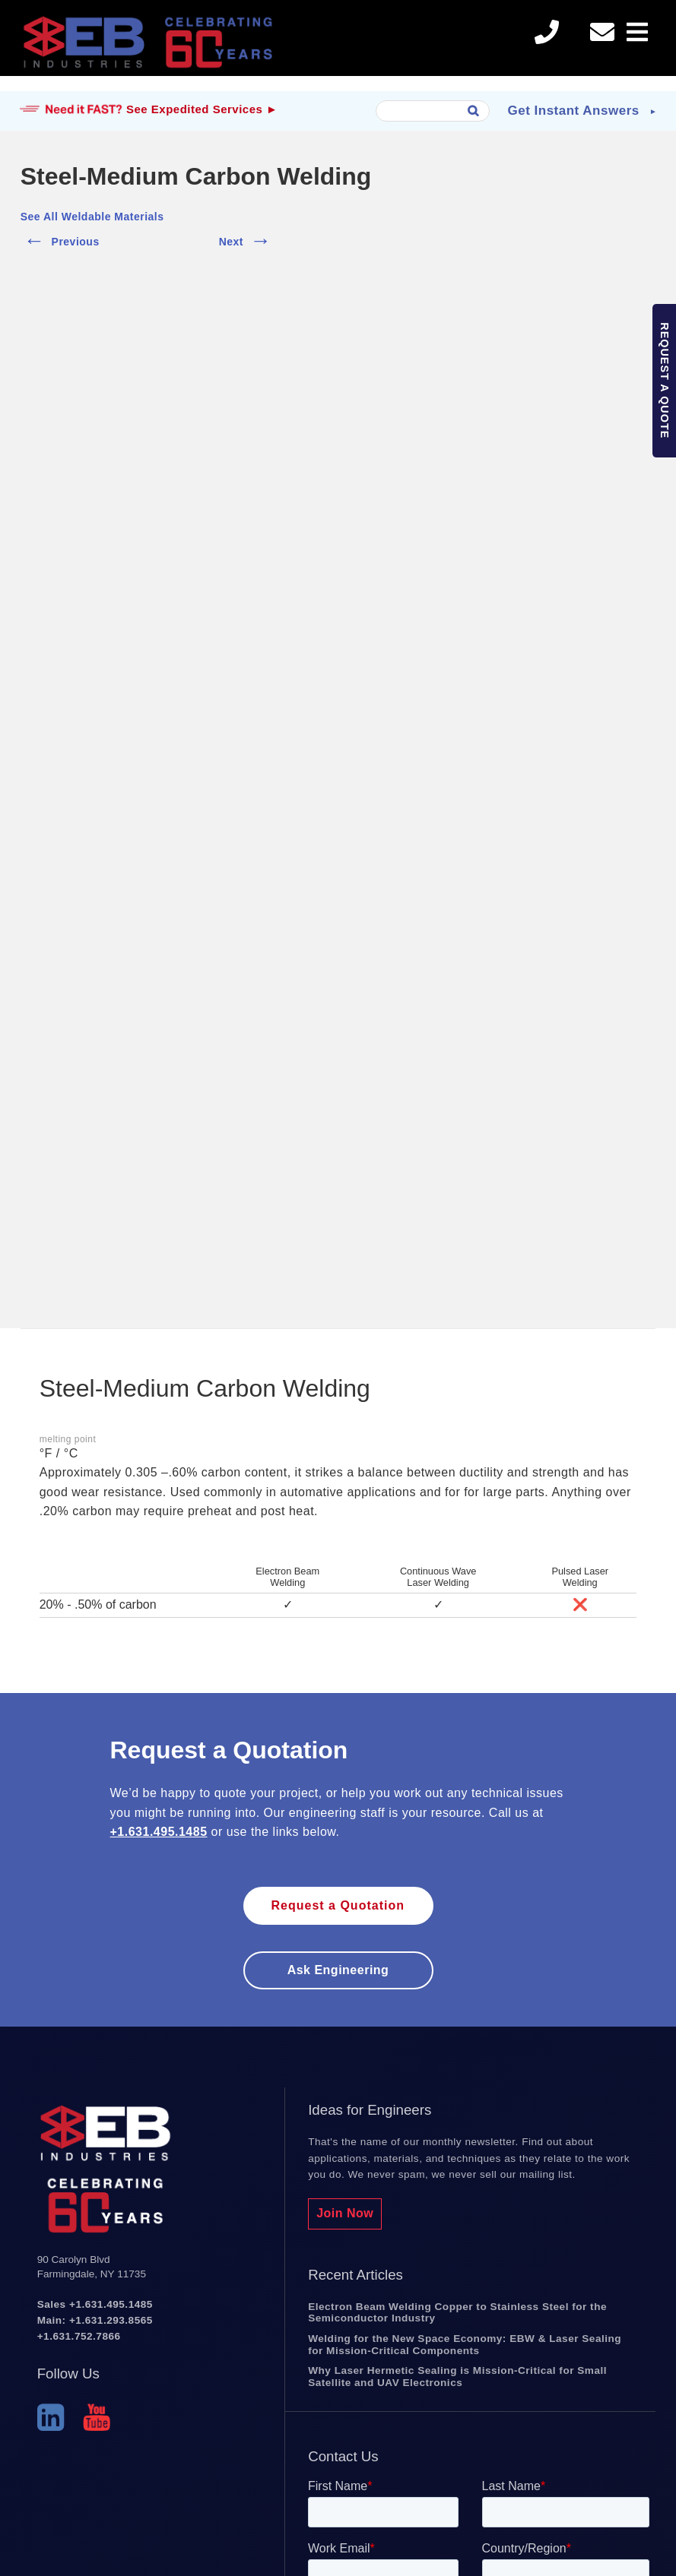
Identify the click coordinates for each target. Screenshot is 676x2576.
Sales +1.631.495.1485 (95, 2304)
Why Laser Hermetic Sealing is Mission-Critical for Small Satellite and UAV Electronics (457, 2376)
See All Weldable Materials (92, 216)
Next (247, 238)
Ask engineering (338, 1970)
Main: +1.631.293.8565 (95, 2320)
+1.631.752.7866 (79, 2336)
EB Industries (148, 45)
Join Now (344, 2213)
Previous (60, 238)
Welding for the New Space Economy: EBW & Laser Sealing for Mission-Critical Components (464, 2344)
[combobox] (433, 111)
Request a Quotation (338, 1905)
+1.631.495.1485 (159, 1831)
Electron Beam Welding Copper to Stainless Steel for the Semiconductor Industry (457, 2312)
